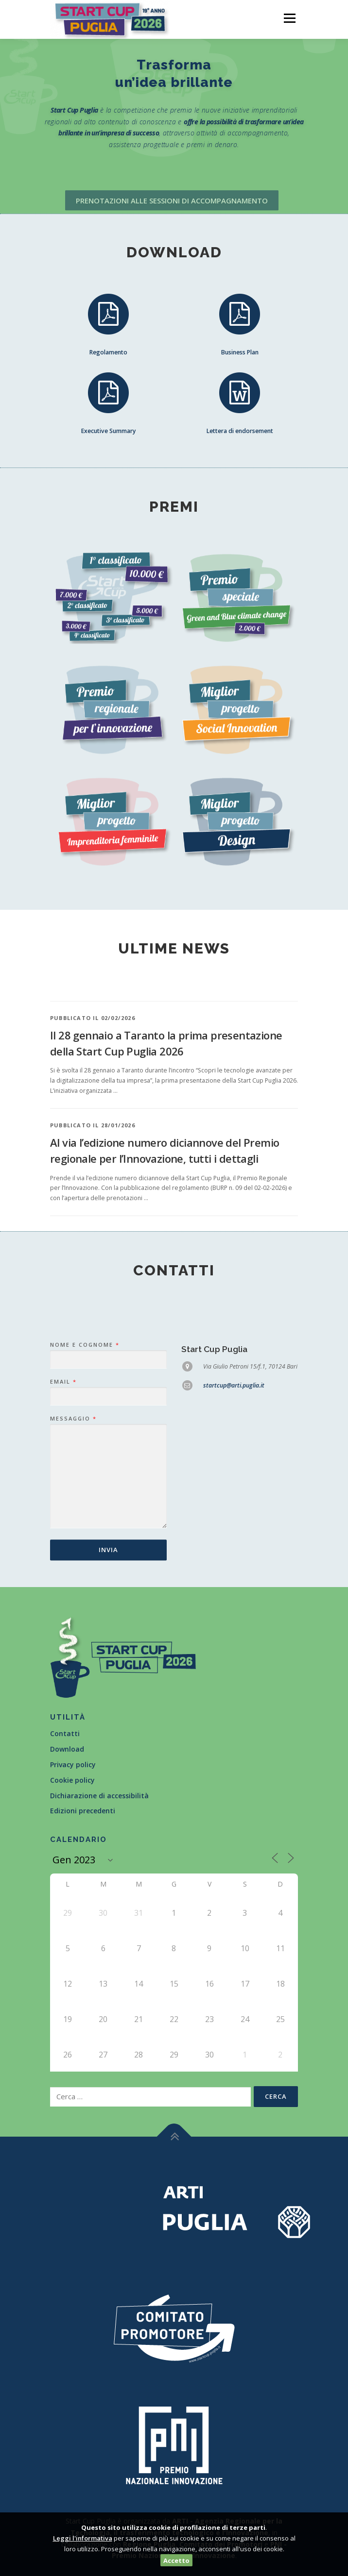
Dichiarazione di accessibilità (99, 1795)
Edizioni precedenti (82, 1810)
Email (63, 1559)
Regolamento (108, 356)
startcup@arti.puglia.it (233, 1563)
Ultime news (174, 948)
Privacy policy (73, 1764)
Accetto (176, 2560)
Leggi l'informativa (82, 2538)
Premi (174, 506)
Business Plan (240, 356)
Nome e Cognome (84, 1522)
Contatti (65, 1733)
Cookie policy (72, 1780)
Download (67, 1749)
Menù (288, 18)
